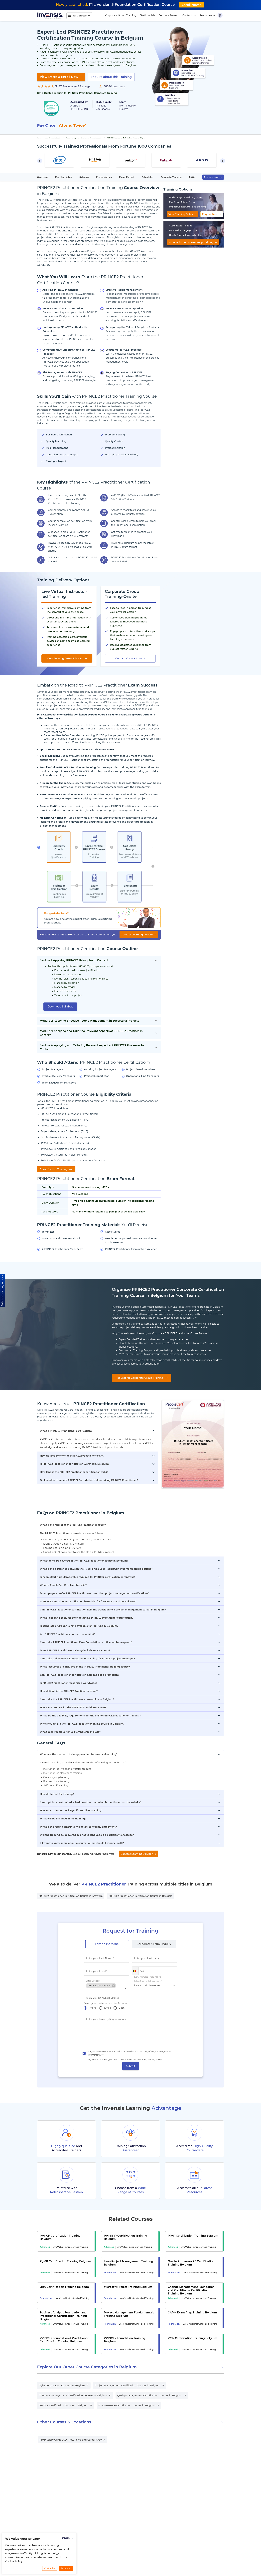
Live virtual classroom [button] (147, 1978)
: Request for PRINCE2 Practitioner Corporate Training (77, 93)
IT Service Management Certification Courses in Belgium (75, 2388)
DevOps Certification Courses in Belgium (65, 2398)
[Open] (125, 1981)
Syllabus (84, 177)
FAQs (192, 177)
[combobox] (106, 1981)
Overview (42, 177)
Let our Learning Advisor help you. (78, 927)
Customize (49, 2568)
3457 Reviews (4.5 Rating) (72, 86)
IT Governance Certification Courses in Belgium (128, 2398)
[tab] (107, 1937)
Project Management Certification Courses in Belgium (84, 138)
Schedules (147, 177)
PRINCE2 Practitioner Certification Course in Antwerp (70, 1889)
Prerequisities (104, 177)
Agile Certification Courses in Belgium (64, 2378)
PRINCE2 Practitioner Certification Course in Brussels (140, 1889)
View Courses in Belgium (53, 138)
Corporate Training (171, 177)
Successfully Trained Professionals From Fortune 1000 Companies (104, 146)
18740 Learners (114, 86)
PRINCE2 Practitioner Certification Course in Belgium (126, 138)
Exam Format (126, 177)
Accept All (66, 2568)
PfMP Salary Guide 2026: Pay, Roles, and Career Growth (72, 2432)
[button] (61, 77)
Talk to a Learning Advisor (2, 1290)
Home (39, 138)
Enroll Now (192, 5)
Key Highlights (63, 177)
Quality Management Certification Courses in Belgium (151, 2388)
